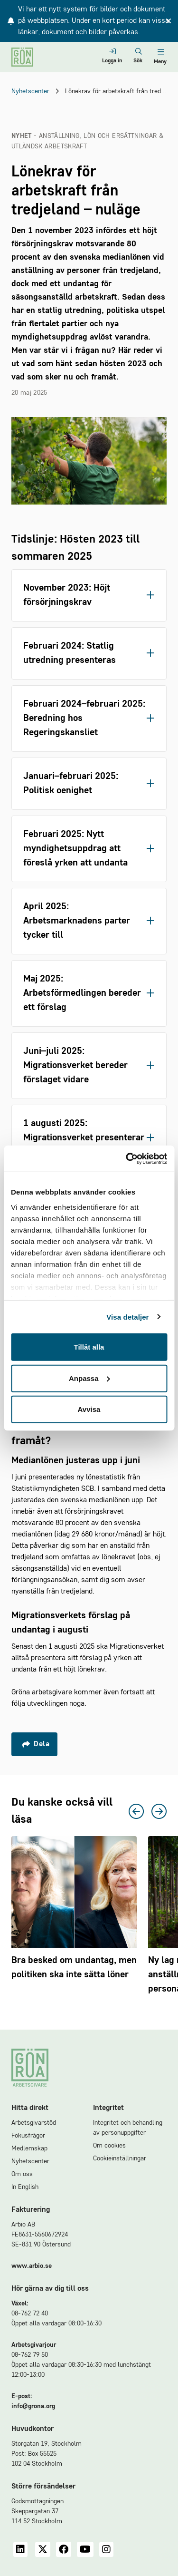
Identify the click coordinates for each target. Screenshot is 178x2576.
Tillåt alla (89, 1347)
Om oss (22, 2174)
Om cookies (109, 2145)
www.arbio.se (31, 2266)
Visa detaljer (127, 1316)
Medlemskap (29, 2148)
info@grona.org (33, 2406)
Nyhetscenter (30, 91)
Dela (35, 1744)
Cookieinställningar (119, 2158)
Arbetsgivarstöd (33, 2122)
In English (24, 2187)
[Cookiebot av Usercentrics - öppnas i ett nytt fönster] (126, 1158)
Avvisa (89, 1409)
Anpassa (89, 1378)
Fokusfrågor (28, 2135)
